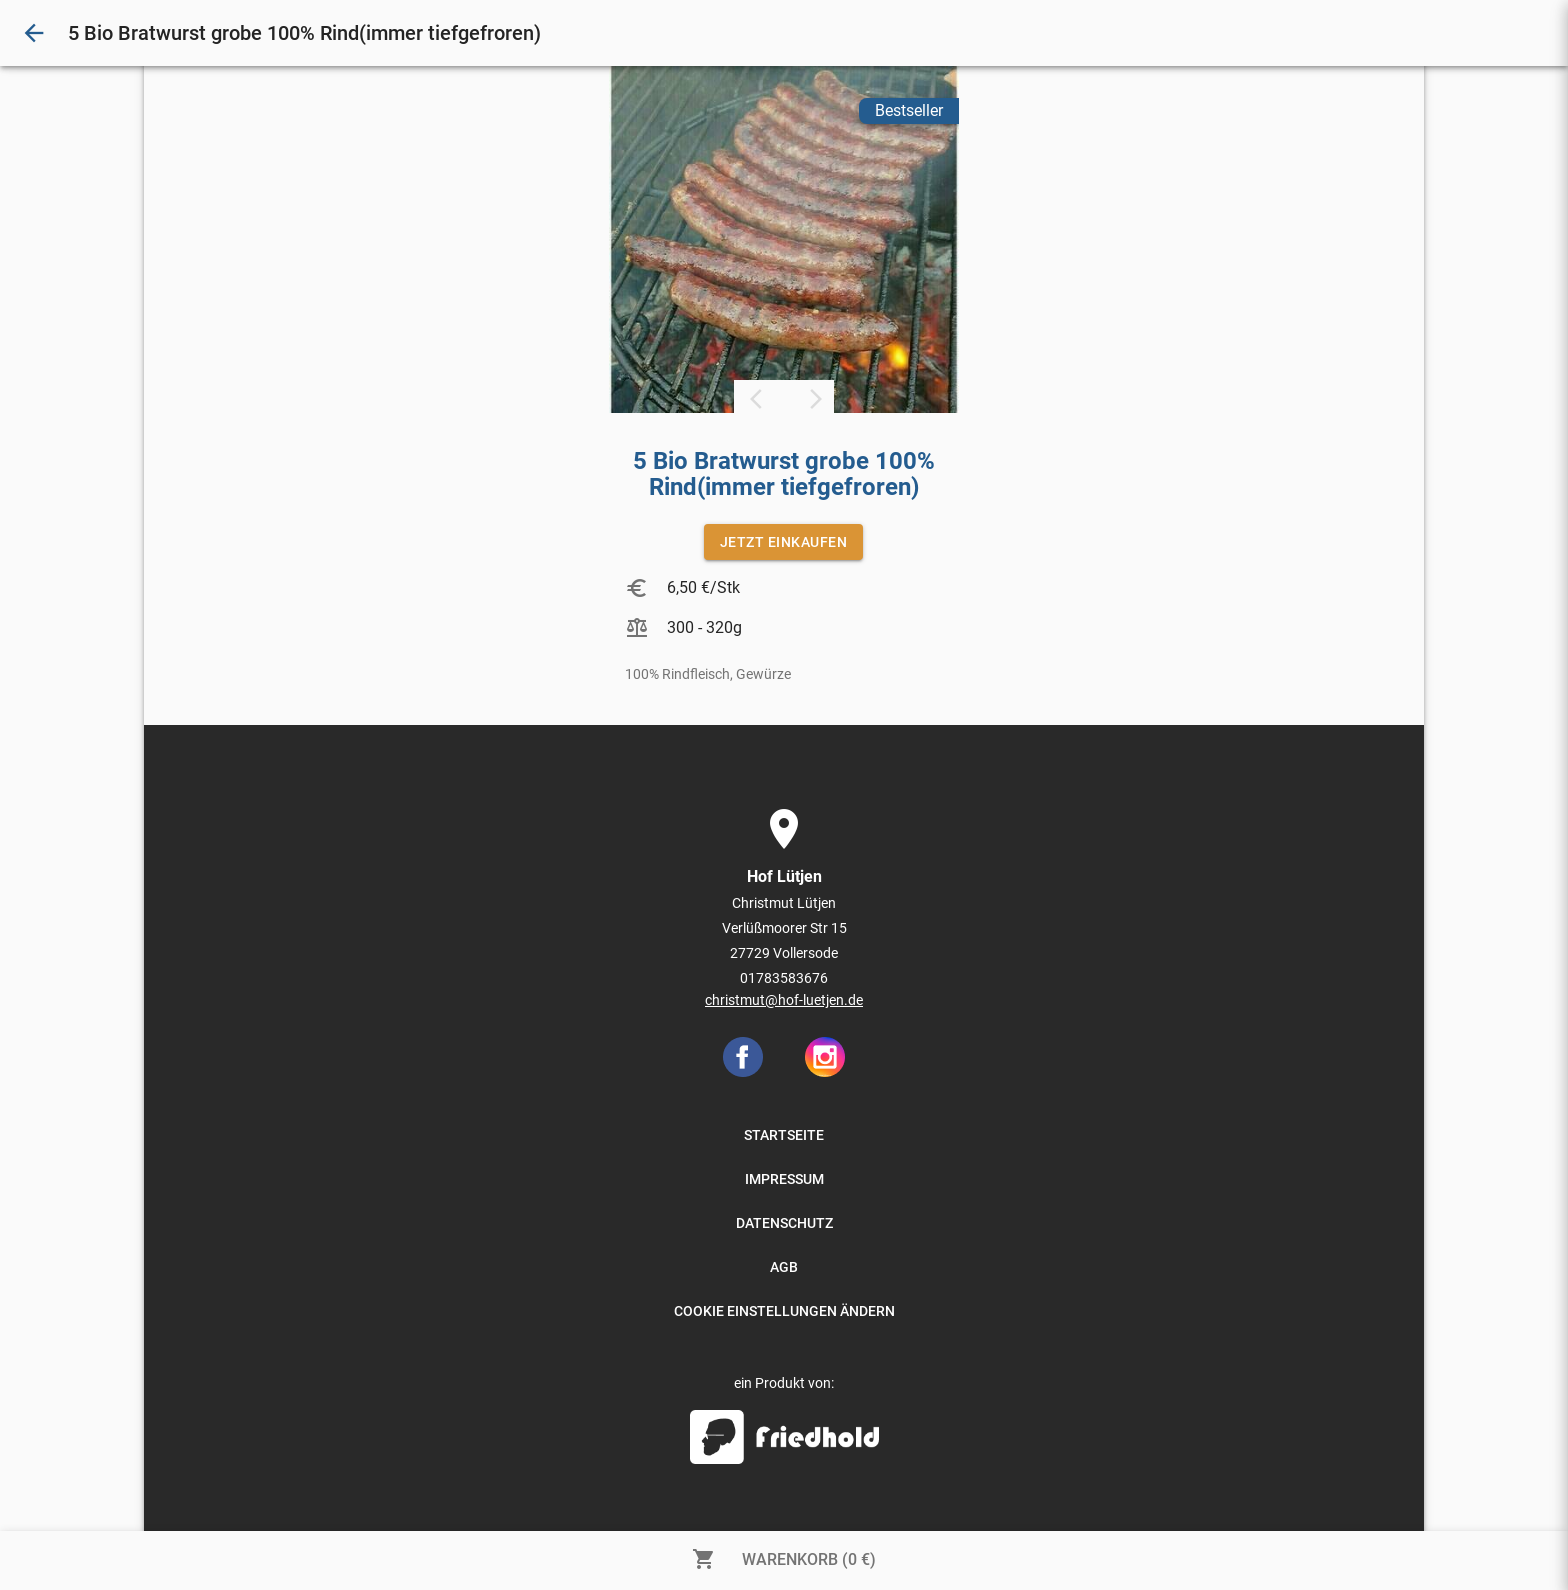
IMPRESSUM (784, 1179)
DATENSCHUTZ (784, 1223)
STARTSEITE (784, 1135)
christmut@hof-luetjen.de (784, 1000)
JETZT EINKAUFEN (784, 542)
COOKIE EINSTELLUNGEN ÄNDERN (784, 1311)
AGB (784, 1267)
